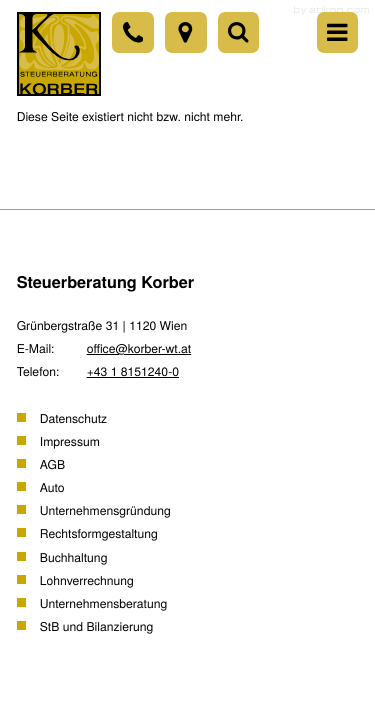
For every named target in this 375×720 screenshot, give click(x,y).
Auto (52, 487)
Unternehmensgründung (105, 510)
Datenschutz (73, 418)
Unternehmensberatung (103, 603)
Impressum (70, 441)
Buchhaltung (74, 557)
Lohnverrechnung (87, 580)
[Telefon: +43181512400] (132, 32)
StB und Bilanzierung (97, 626)
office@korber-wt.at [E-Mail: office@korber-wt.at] (139, 348)
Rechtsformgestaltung (99, 533)
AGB (52, 464)
